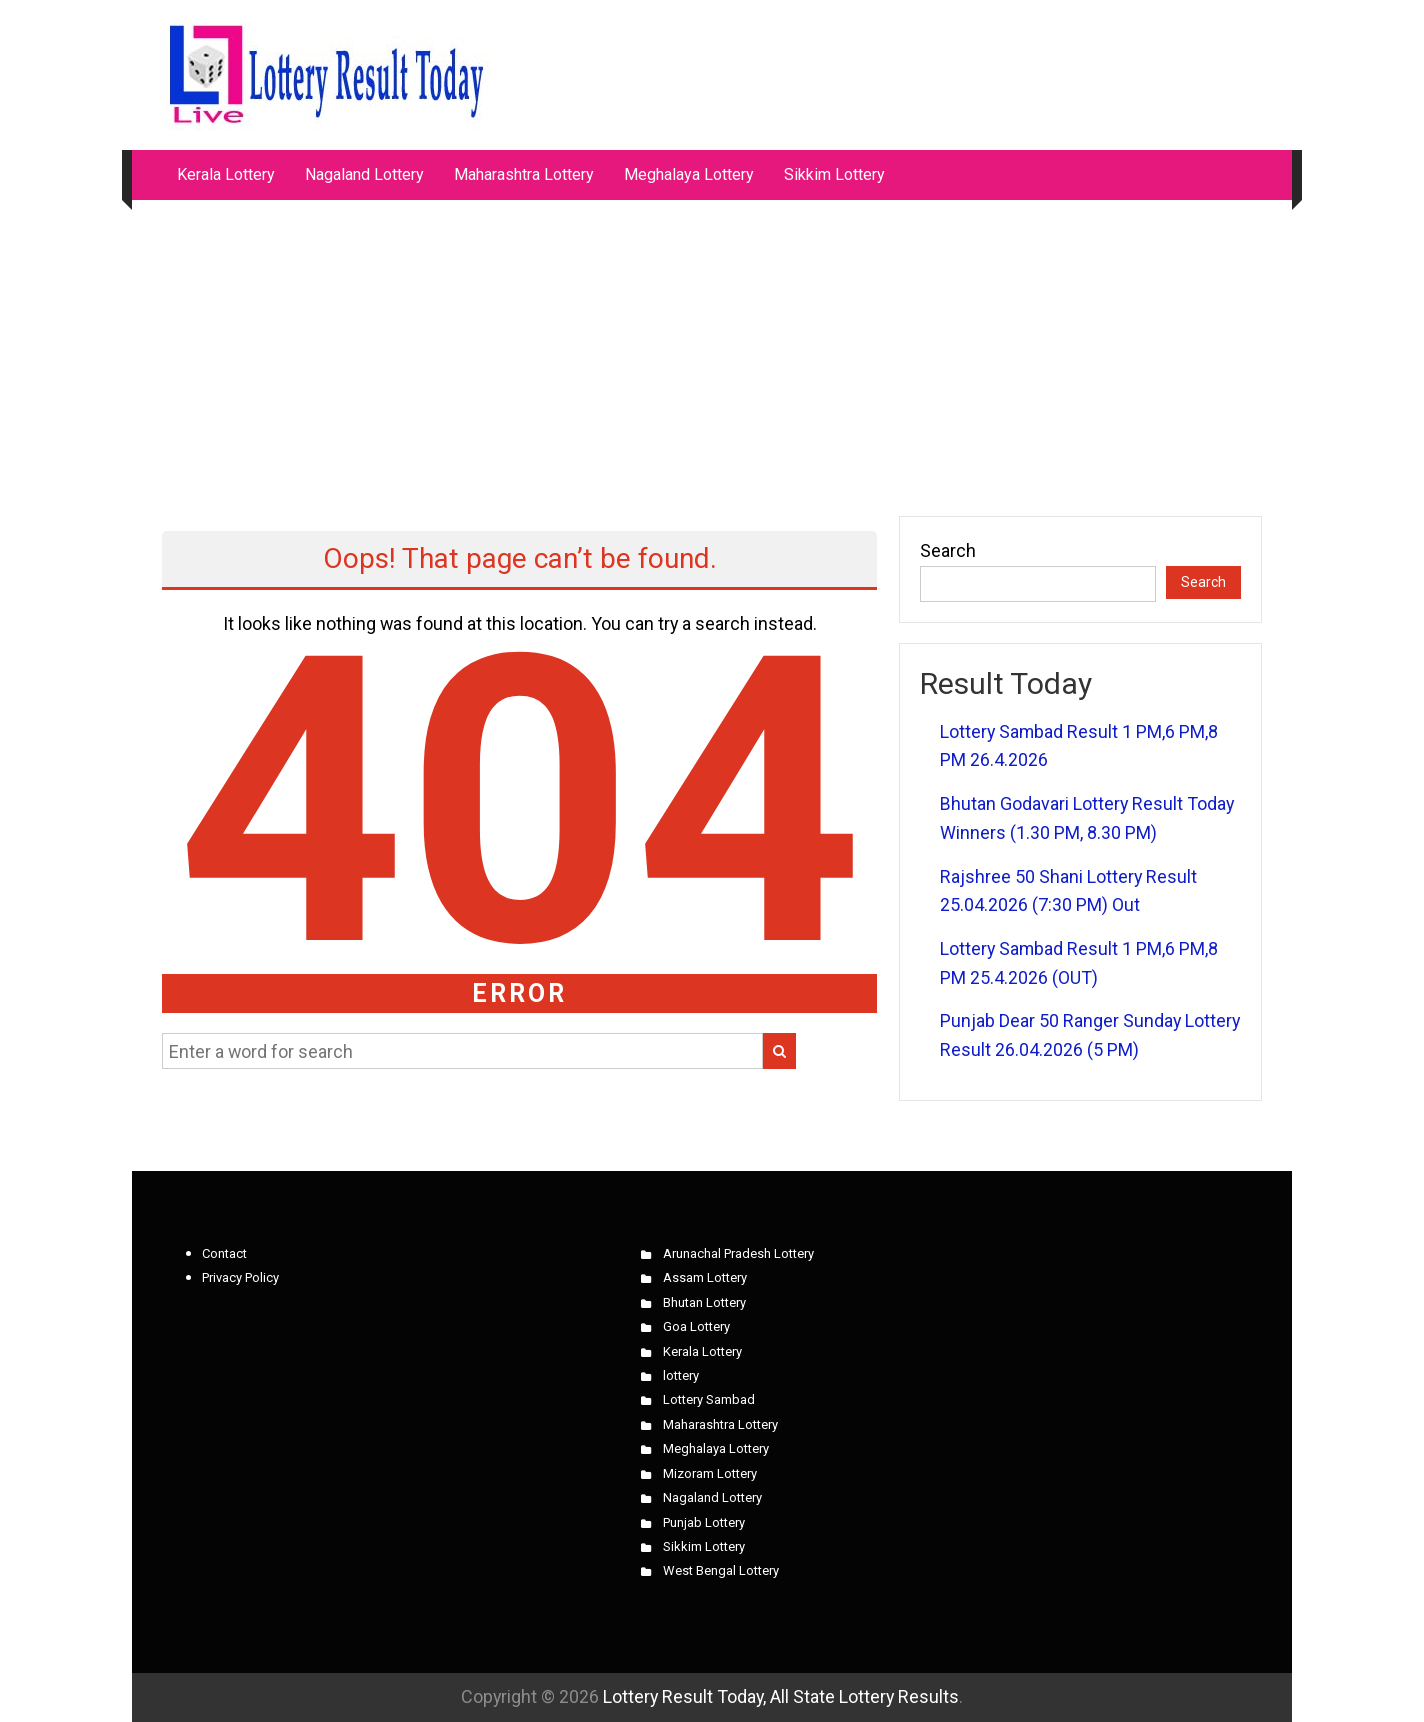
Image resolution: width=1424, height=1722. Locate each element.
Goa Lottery (696, 1326)
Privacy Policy (240, 1277)
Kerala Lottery (226, 174)
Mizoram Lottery (710, 1473)
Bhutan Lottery (704, 1302)
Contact (224, 1253)
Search (948, 550)
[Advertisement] (712, 348)
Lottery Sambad (709, 1399)
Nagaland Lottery (364, 174)
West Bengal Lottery (721, 1570)
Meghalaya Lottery (689, 174)
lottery (681, 1375)
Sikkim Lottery (834, 174)
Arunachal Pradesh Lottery (738, 1253)
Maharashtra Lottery (524, 174)
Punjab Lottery (704, 1522)
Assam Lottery (705, 1277)
